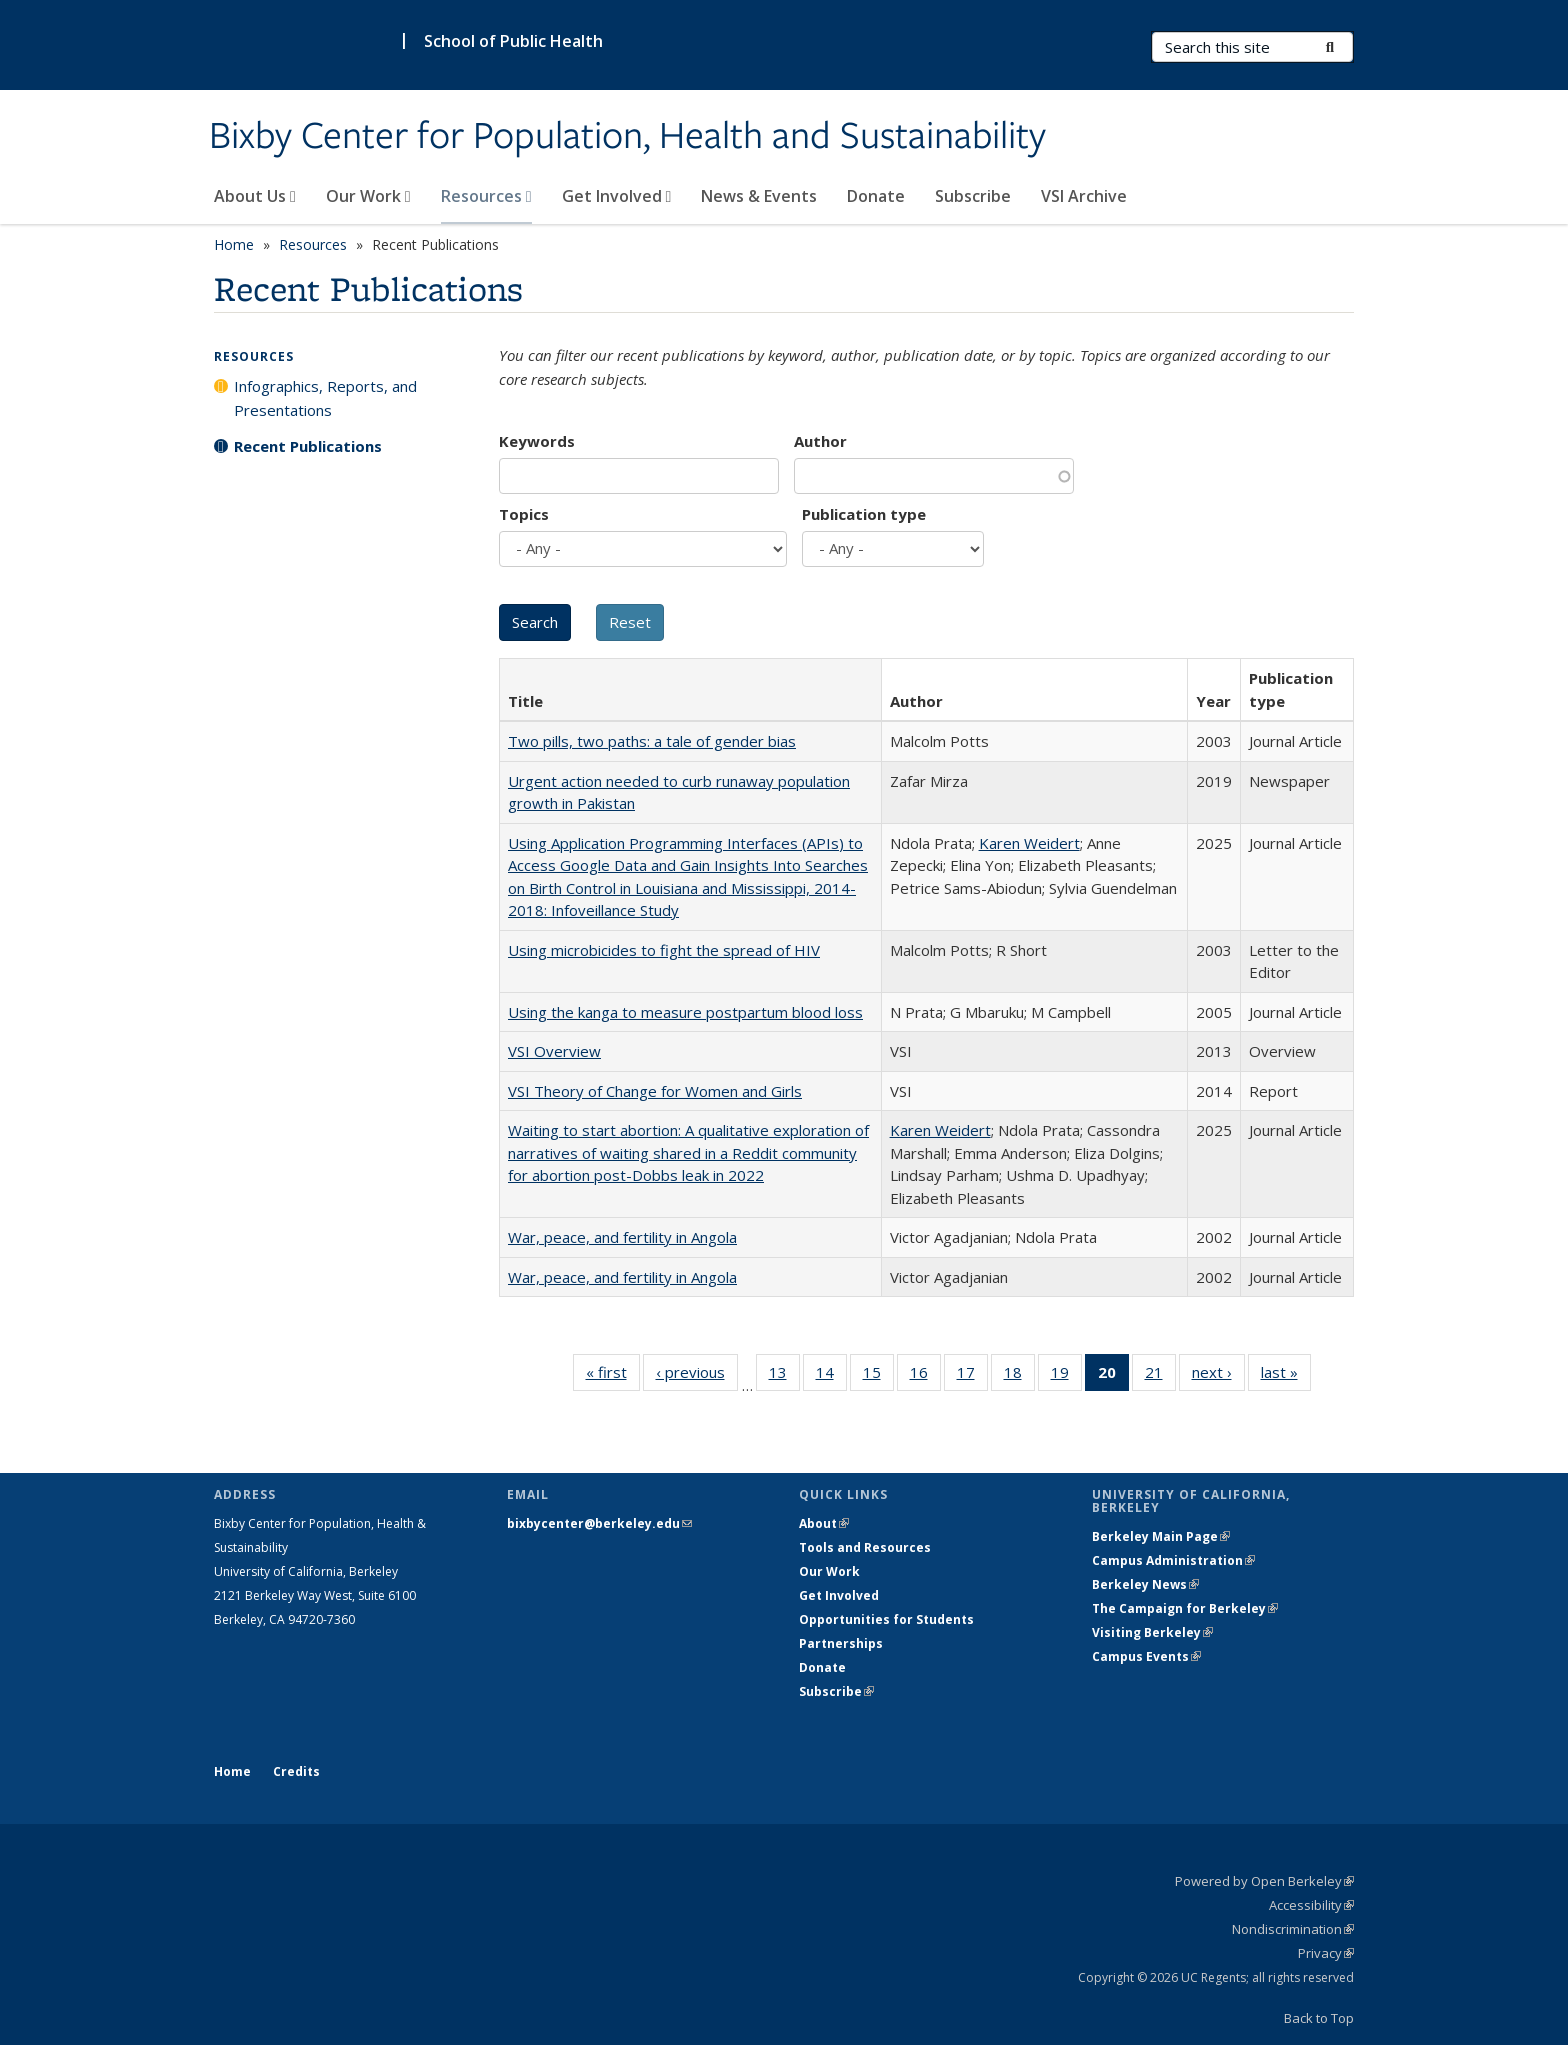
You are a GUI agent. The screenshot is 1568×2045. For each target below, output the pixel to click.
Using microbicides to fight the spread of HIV (664, 950)
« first (613, 1376)
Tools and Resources (865, 1547)
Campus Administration (1173, 1560)
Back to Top (1319, 2018)
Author (820, 441)
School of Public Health (513, 41)
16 (925, 1376)
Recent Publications (308, 446)
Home (234, 244)
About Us (255, 196)
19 (1066, 1376)
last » (1286, 1376)
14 (831, 1376)
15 (878, 1376)
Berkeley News (1145, 1584)
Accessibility (1311, 1905)
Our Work (368, 196)
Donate (876, 196)
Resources (486, 196)
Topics (524, 514)
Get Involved (617, 196)
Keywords (537, 441)
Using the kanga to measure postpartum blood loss (685, 1012)
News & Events (759, 196)
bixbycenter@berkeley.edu (599, 1523)
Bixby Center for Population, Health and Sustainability (627, 137)
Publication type (864, 514)
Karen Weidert (1029, 843)
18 (1019, 1376)
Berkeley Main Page (1161, 1536)
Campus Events (1146, 1656)
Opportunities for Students (886, 1619)
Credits (296, 1771)
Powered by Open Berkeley (1264, 1881)
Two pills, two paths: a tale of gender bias (652, 741)
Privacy (1326, 1953)
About (824, 1523)
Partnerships (841, 1643)
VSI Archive (1084, 196)
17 (972, 1376)
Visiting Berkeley (1152, 1632)
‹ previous (697, 1376)
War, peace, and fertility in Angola (622, 1237)
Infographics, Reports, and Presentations (325, 398)
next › (1218, 1376)
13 (784, 1376)
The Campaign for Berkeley (1185, 1608)
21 (1160, 1376)
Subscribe (973, 196)
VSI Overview (554, 1051)
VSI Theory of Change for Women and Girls (655, 1091)
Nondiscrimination (1293, 1929)
